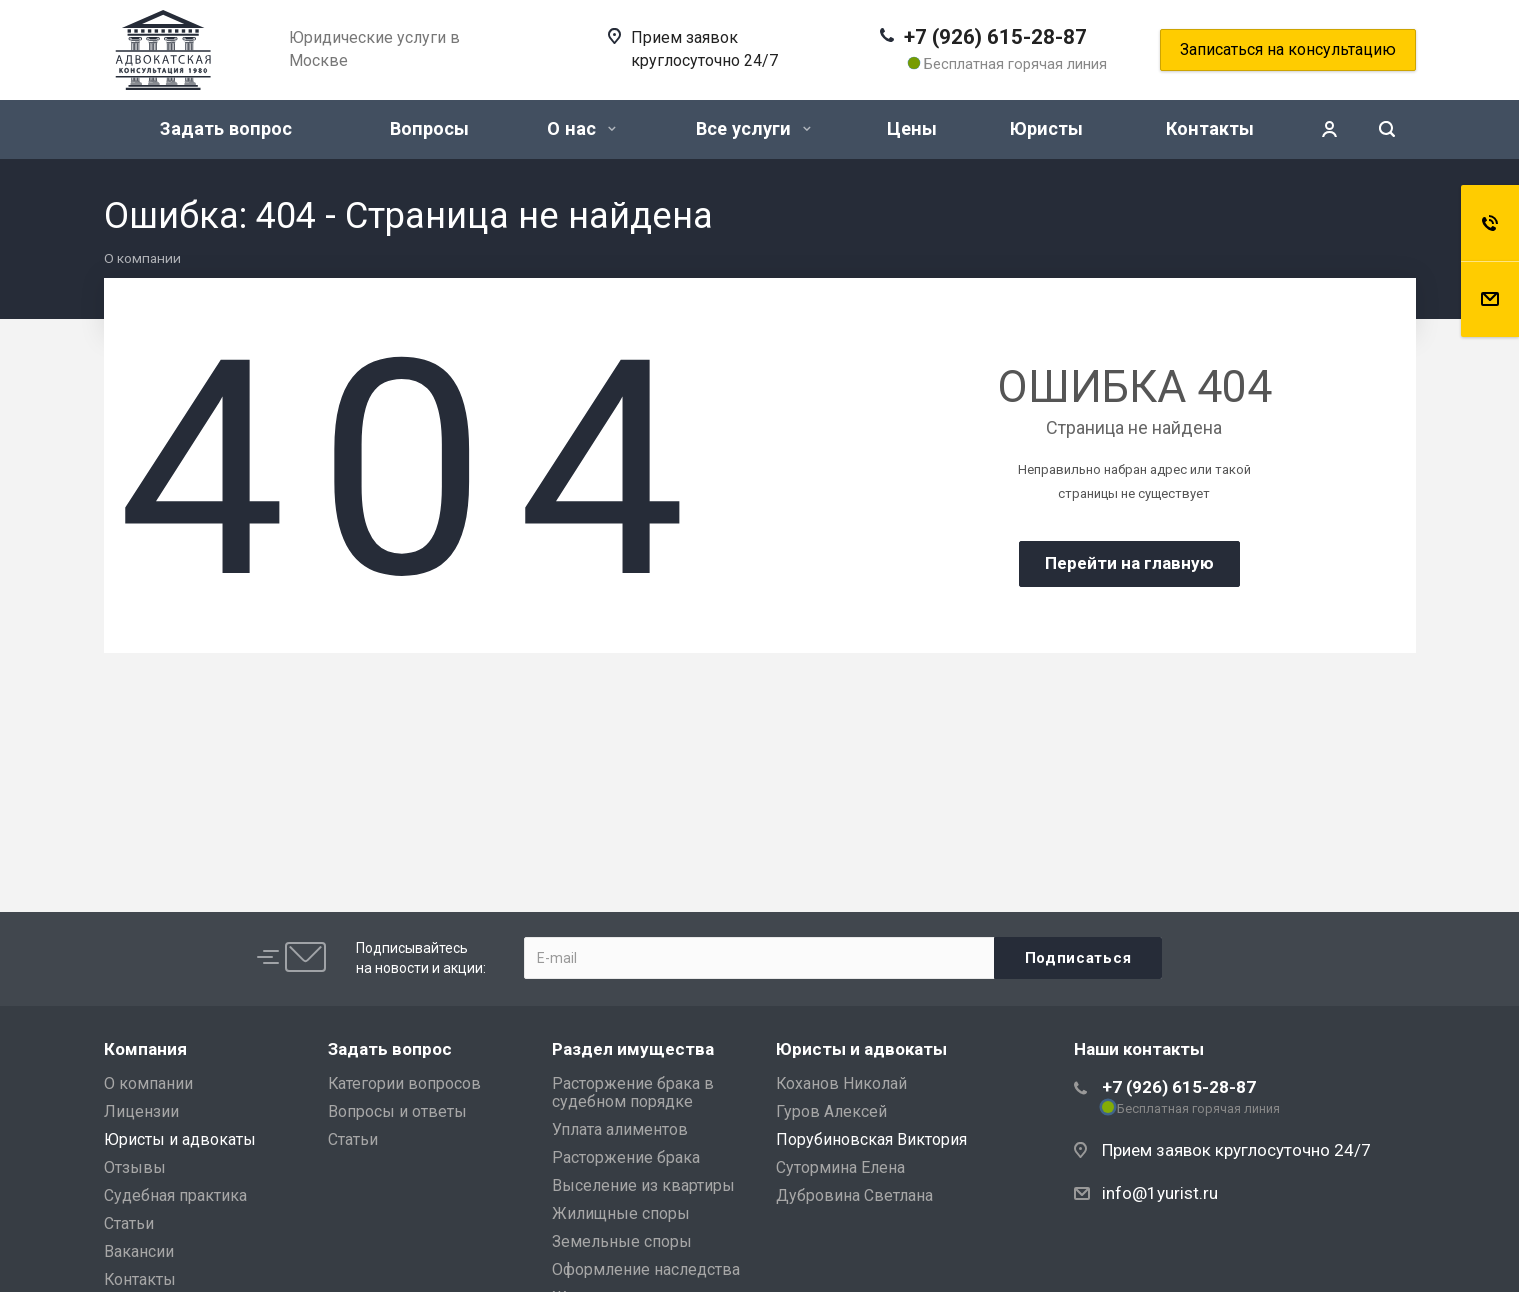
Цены (912, 128)
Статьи (129, 1223)
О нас (581, 128)
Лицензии (141, 1111)
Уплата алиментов (620, 1129)
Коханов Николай (841, 1083)
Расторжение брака (626, 1157)
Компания (145, 1049)
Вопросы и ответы (397, 1111)
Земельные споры (622, 1241)
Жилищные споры (621, 1213)
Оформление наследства (646, 1269)
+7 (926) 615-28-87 (995, 37)
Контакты (1210, 128)
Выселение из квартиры (643, 1185)
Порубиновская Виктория (871, 1139)
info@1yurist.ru (1160, 1193)
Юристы (1046, 128)
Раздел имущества (633, 1049)
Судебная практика (175, 1195)
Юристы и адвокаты (180, 1139)
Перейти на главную (1129, 563)
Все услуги (753, 128)
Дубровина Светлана (854, 1195)
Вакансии (139, 1251)
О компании (148, 1083)
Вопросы (429, 128)
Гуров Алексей (831, 1111)
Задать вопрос (226, 128)
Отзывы (135, 1167)
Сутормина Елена (840, 1167)
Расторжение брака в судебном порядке (633, 1092)
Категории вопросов (404, 1083)
